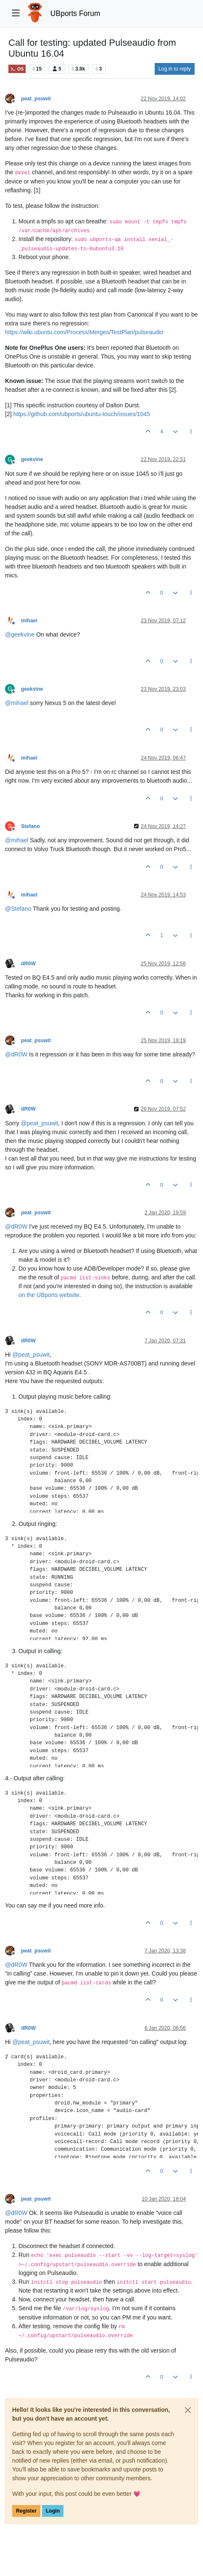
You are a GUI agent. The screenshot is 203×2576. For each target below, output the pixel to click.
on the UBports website (48, 1295)
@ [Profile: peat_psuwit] (39, 1123)
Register (26, 2511)
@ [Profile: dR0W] (16, 1054)
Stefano (30, 826)
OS (17, 68)
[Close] (188, 2410)
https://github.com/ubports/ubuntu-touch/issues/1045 (81, 414)
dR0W (28, 964)
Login (53, 2511)
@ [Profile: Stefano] (18, 908)
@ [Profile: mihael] (16, 703)
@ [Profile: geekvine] (19, 634)
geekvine (32, 459)
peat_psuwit (36, 99)
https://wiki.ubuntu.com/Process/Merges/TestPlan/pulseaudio (84, 332)
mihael (29, 621)
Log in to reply (174, 69)
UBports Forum (75, 13)
